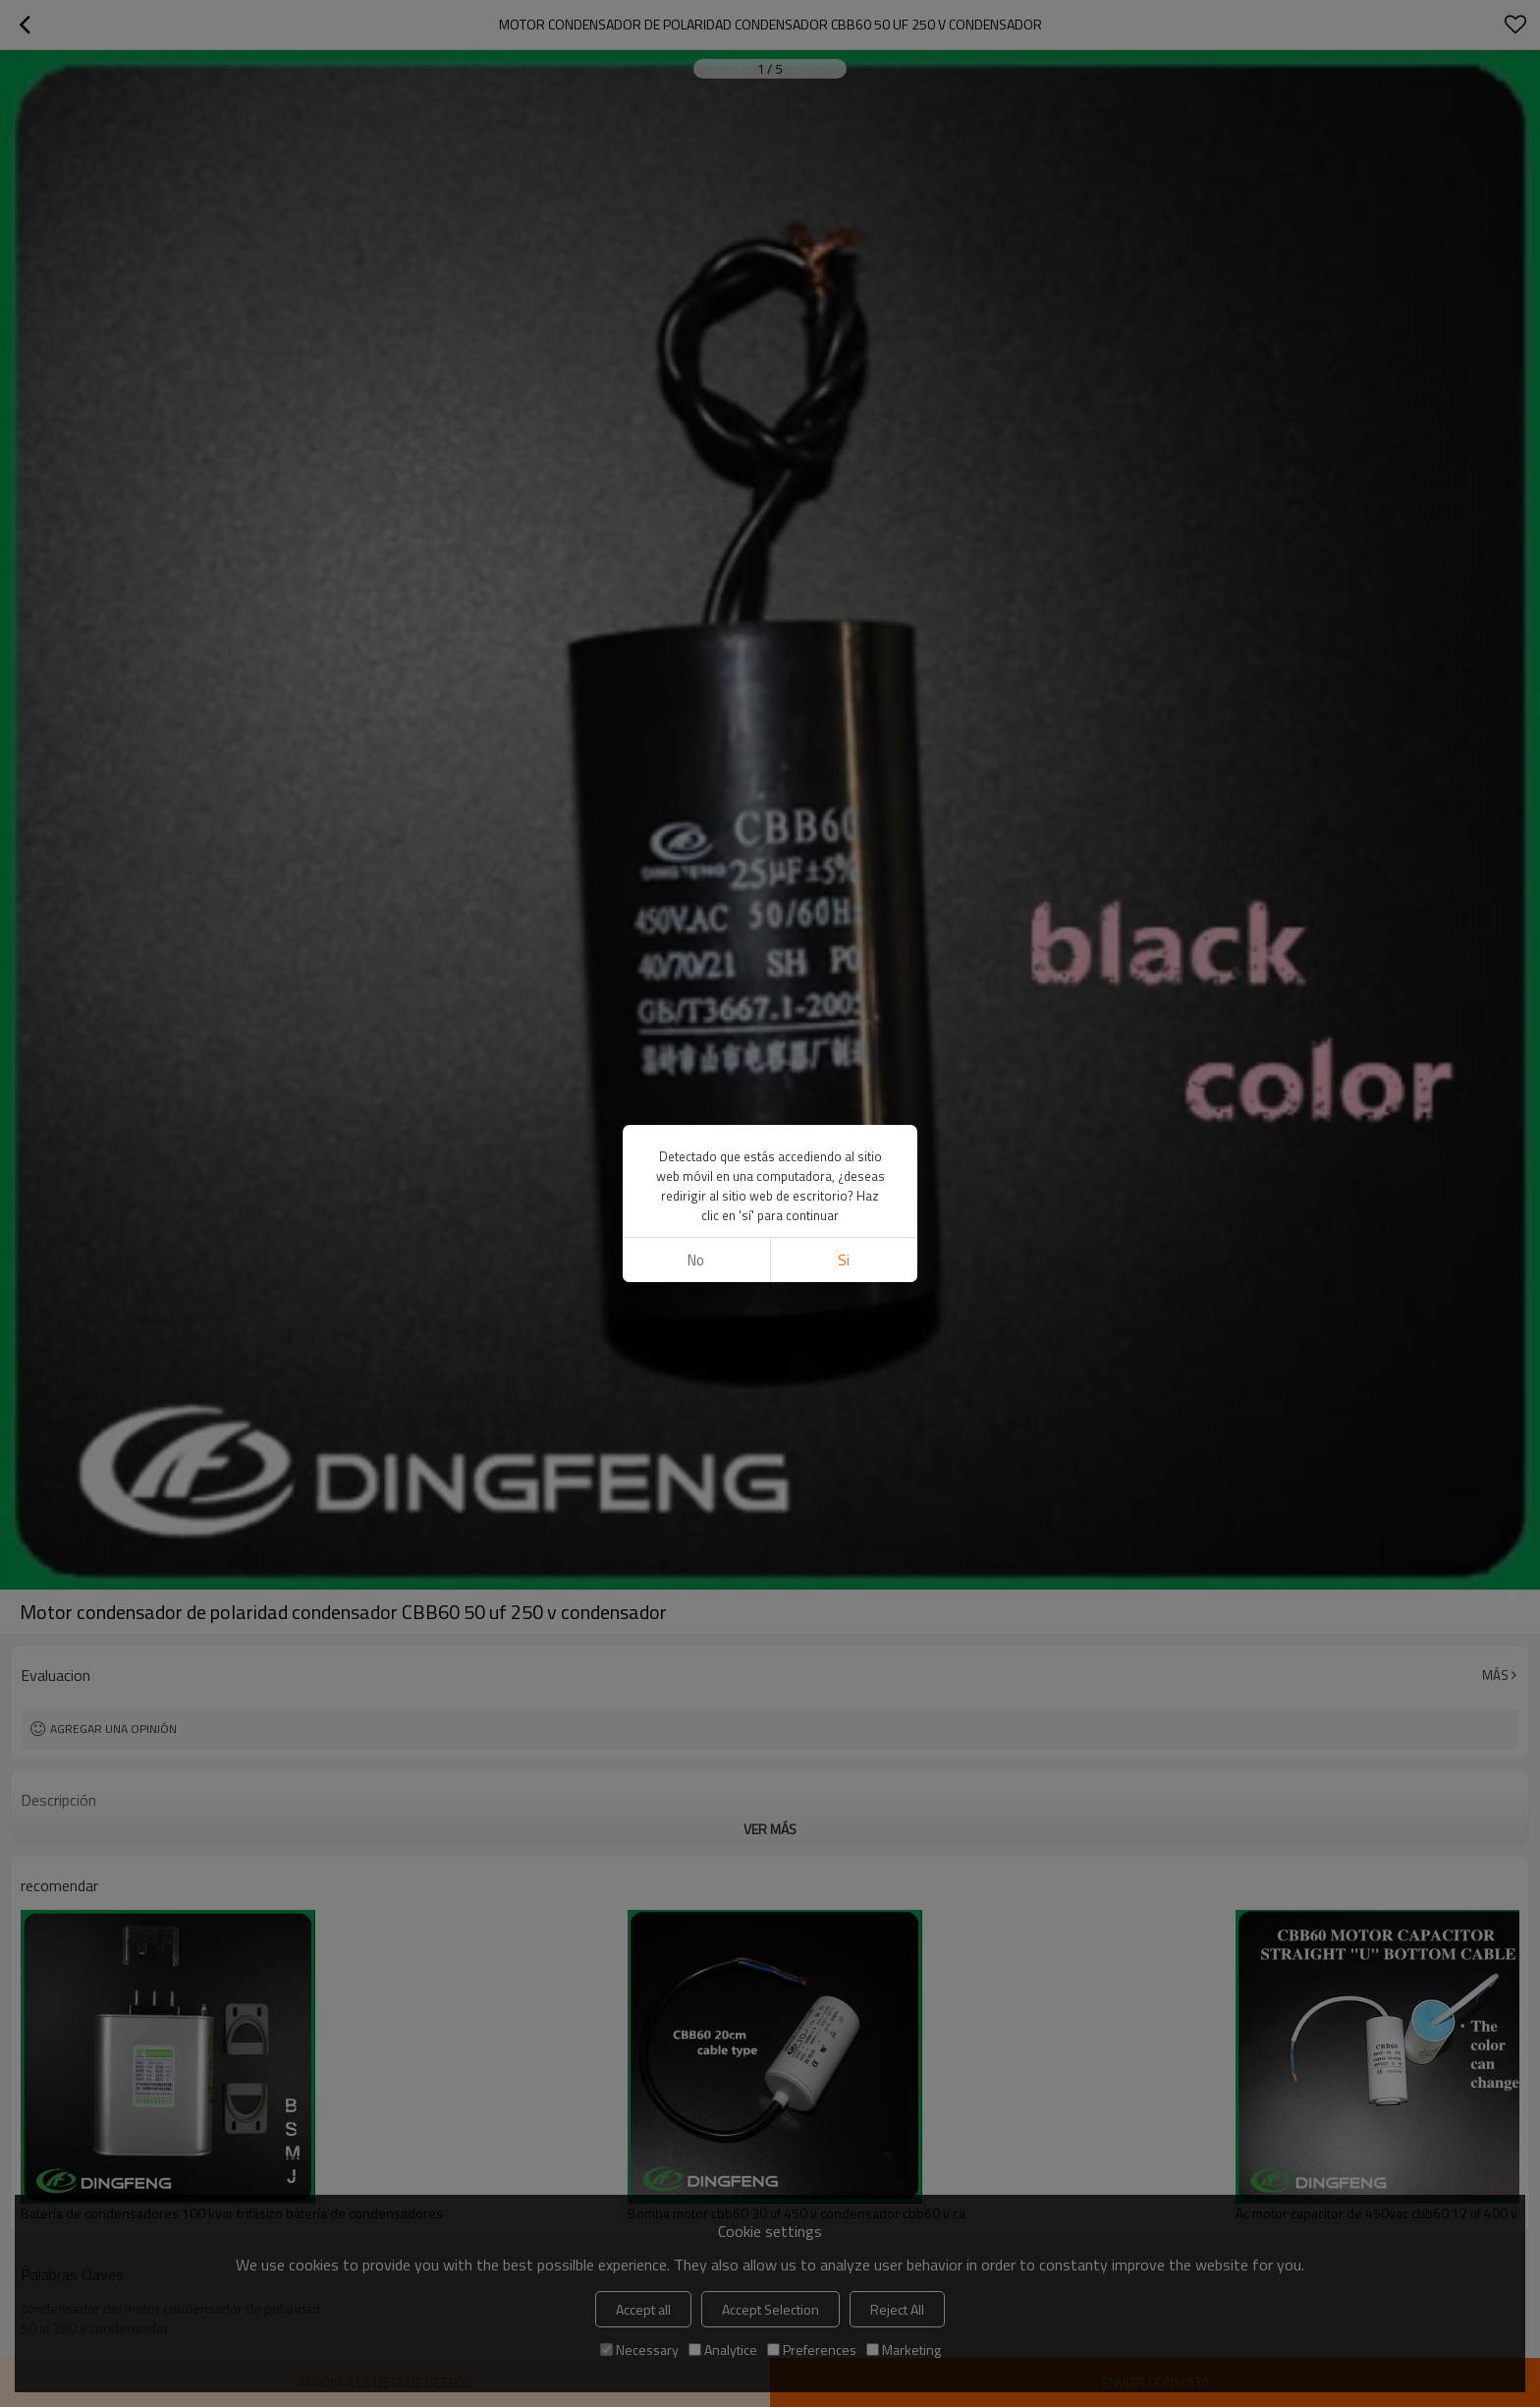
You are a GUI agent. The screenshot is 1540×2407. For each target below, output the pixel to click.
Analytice (722, 2349)
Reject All (897, 2309)
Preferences (811, 2349)
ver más (770, 1829)
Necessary (639, 2349)
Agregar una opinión (113, 1728)
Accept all (643, 2309)
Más (1495, 1675)
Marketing (903, 2349)
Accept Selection (770, 2309)
